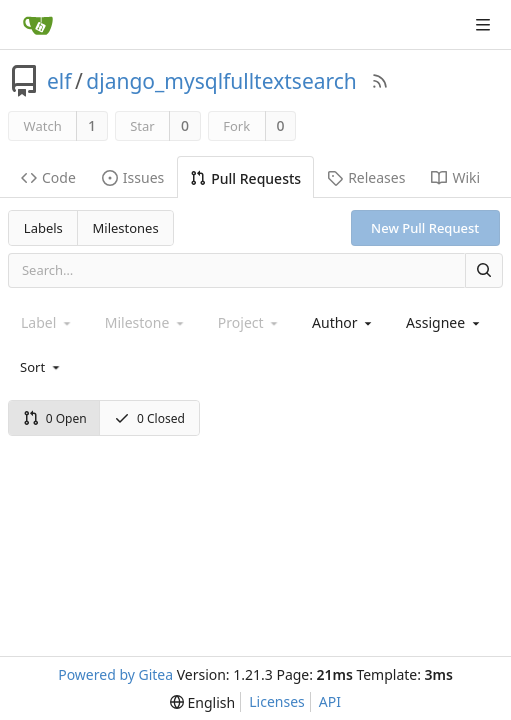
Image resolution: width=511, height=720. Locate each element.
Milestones (126, 228)
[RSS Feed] (380, 81)
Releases (366, 177)
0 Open (55, 418)
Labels (43, 228)
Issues (133, 177)
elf (59, 81)
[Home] (38, 25)
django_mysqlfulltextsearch (221, 81)
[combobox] (343, 322)
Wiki (455, 177)
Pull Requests (245, 178)
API (330, 701)
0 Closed (149, 418)
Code (48, 177)
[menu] (41, 367)
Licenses (277, 701)
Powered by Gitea (115, 674)
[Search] (484, 270)
